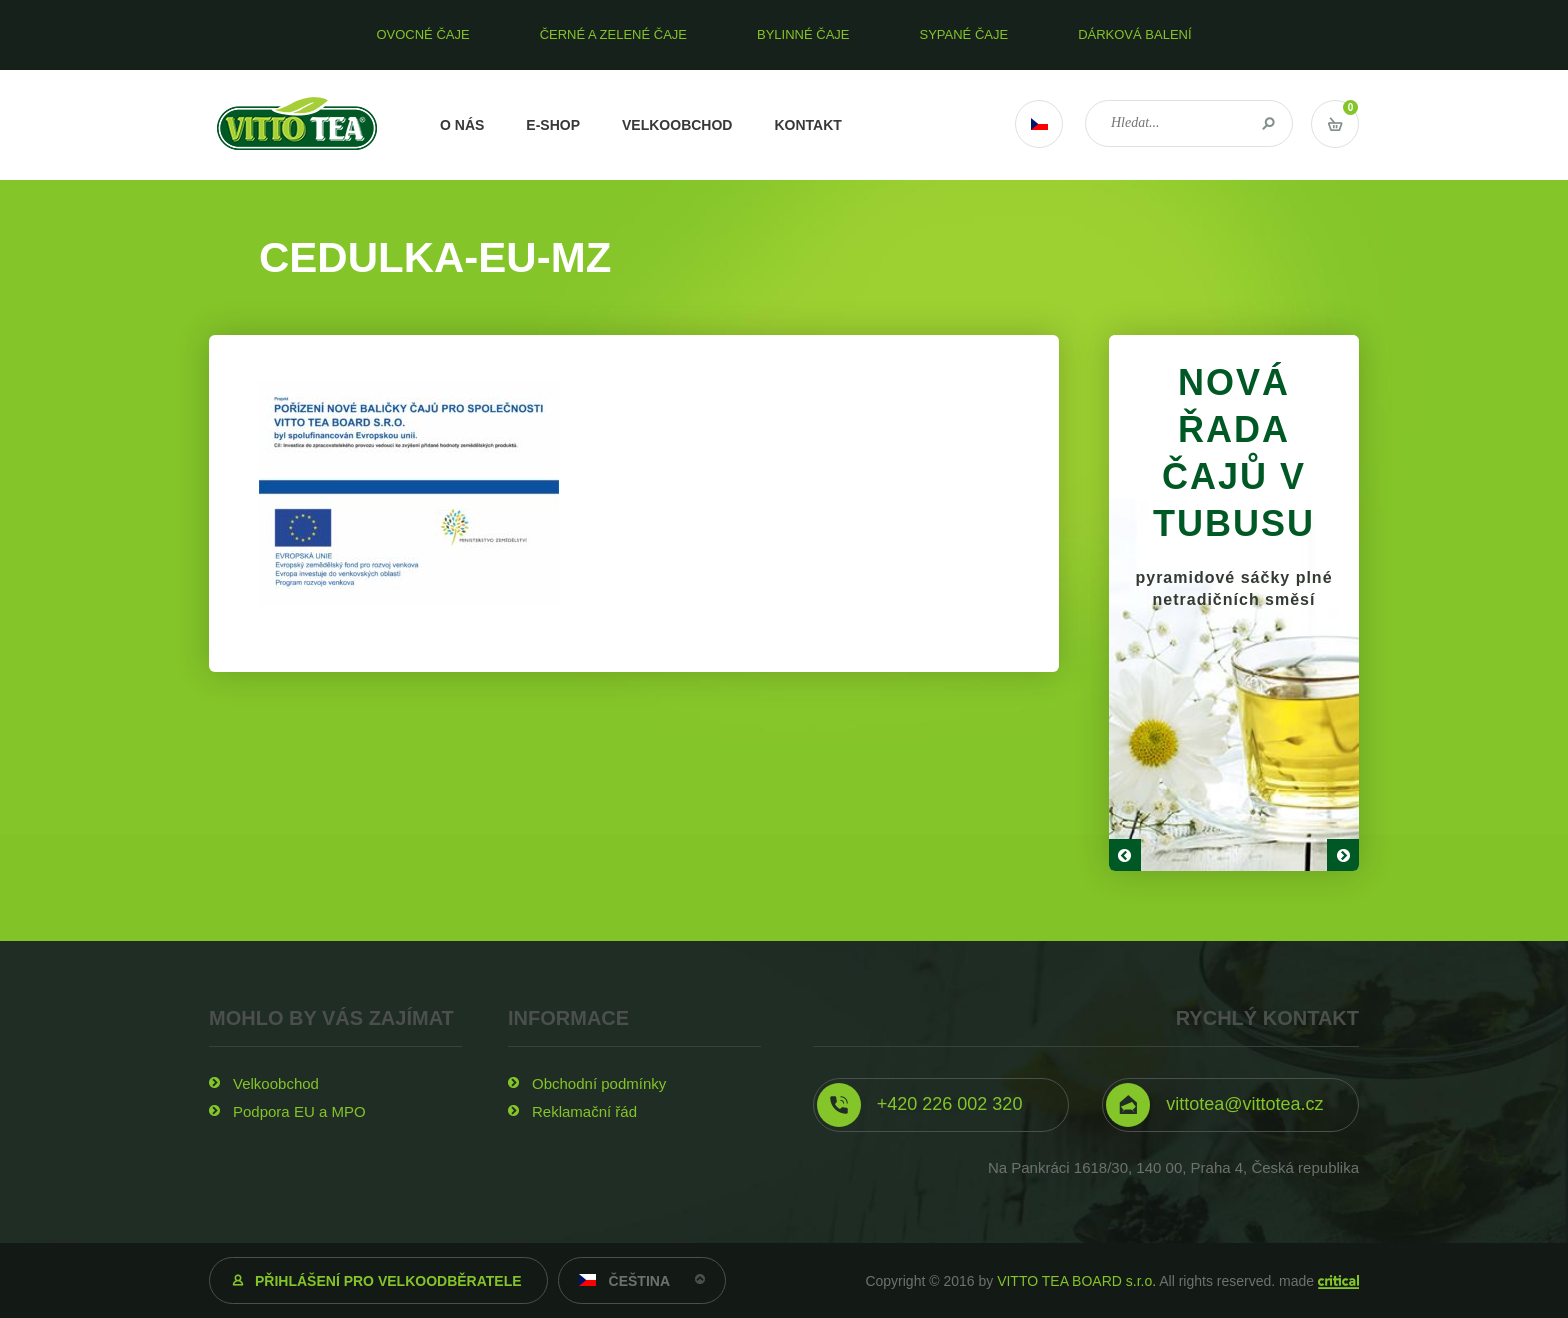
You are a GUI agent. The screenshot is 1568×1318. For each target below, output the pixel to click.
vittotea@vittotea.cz (1244, 1104)
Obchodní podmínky (599, 1083)
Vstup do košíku (1335, 124)
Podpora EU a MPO (299, 1111)
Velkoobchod (677, 125)
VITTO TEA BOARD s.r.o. (1076, 1281)
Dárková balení (1134, 34)
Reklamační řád (584, 1111)
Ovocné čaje (422, 34)
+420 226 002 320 (950, 1104)
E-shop (553, 125)
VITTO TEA (297, 125)
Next (1343, 855)
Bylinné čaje (803, 34)
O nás (462, 125)
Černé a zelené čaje (613, 34)
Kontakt (807, 125)
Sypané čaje (964, 34)
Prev (1125, 855)
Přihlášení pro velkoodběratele (388, 1281)
